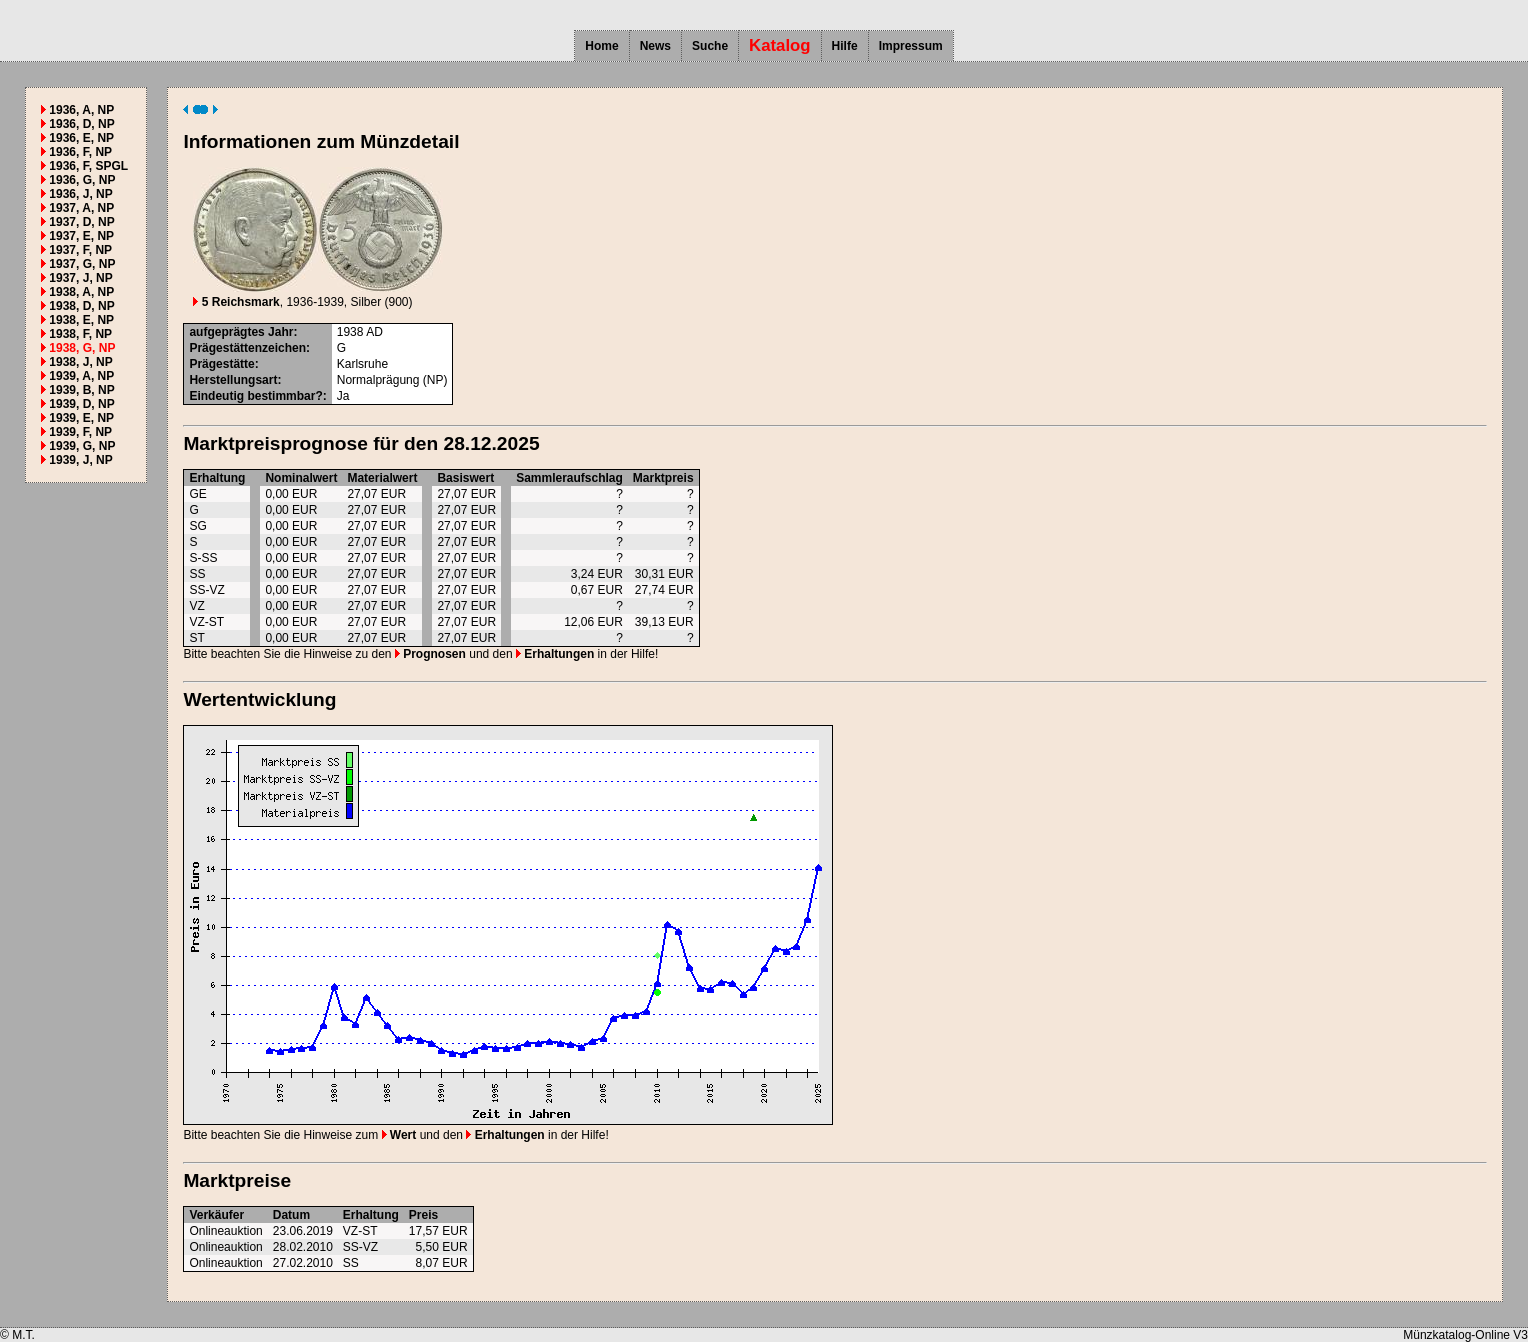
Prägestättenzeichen (247, 348)
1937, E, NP (81, 236)
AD (374, 332)
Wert (399, 1135)
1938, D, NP (81, 306)
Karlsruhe (362, 364)
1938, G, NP (82, 348)
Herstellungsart (233, 380)
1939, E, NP (81, 418)
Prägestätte (221, 364)
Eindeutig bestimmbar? (255, 396)
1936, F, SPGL (88, 166)
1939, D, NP (81, 404)
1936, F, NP (80, 152)
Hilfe (845, 46)
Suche (710, 46)
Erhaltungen (555, 654)
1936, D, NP (81, 124)
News (655, 46)
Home (601, 46)
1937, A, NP (81, 208)
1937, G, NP (82, 264)
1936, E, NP (81, 138)
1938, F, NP (80, 334)
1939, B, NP (81, 390)
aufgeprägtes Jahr (241, 332)
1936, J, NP (80, 194)
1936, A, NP (81, 110)
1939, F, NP (80, 432)
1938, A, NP (81, 292)
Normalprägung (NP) (392, 380)
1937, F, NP (80, 250)
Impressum (911, 46)
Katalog (780, 45)
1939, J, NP (80, 460)
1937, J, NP (80, 278)
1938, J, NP (80, 362)
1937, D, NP (81, 222)
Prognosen (430, 654)
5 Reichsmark (236, 302)
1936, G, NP (82, 180)
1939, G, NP (82, 446)
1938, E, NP (81, 320)
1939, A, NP (81, 376)
